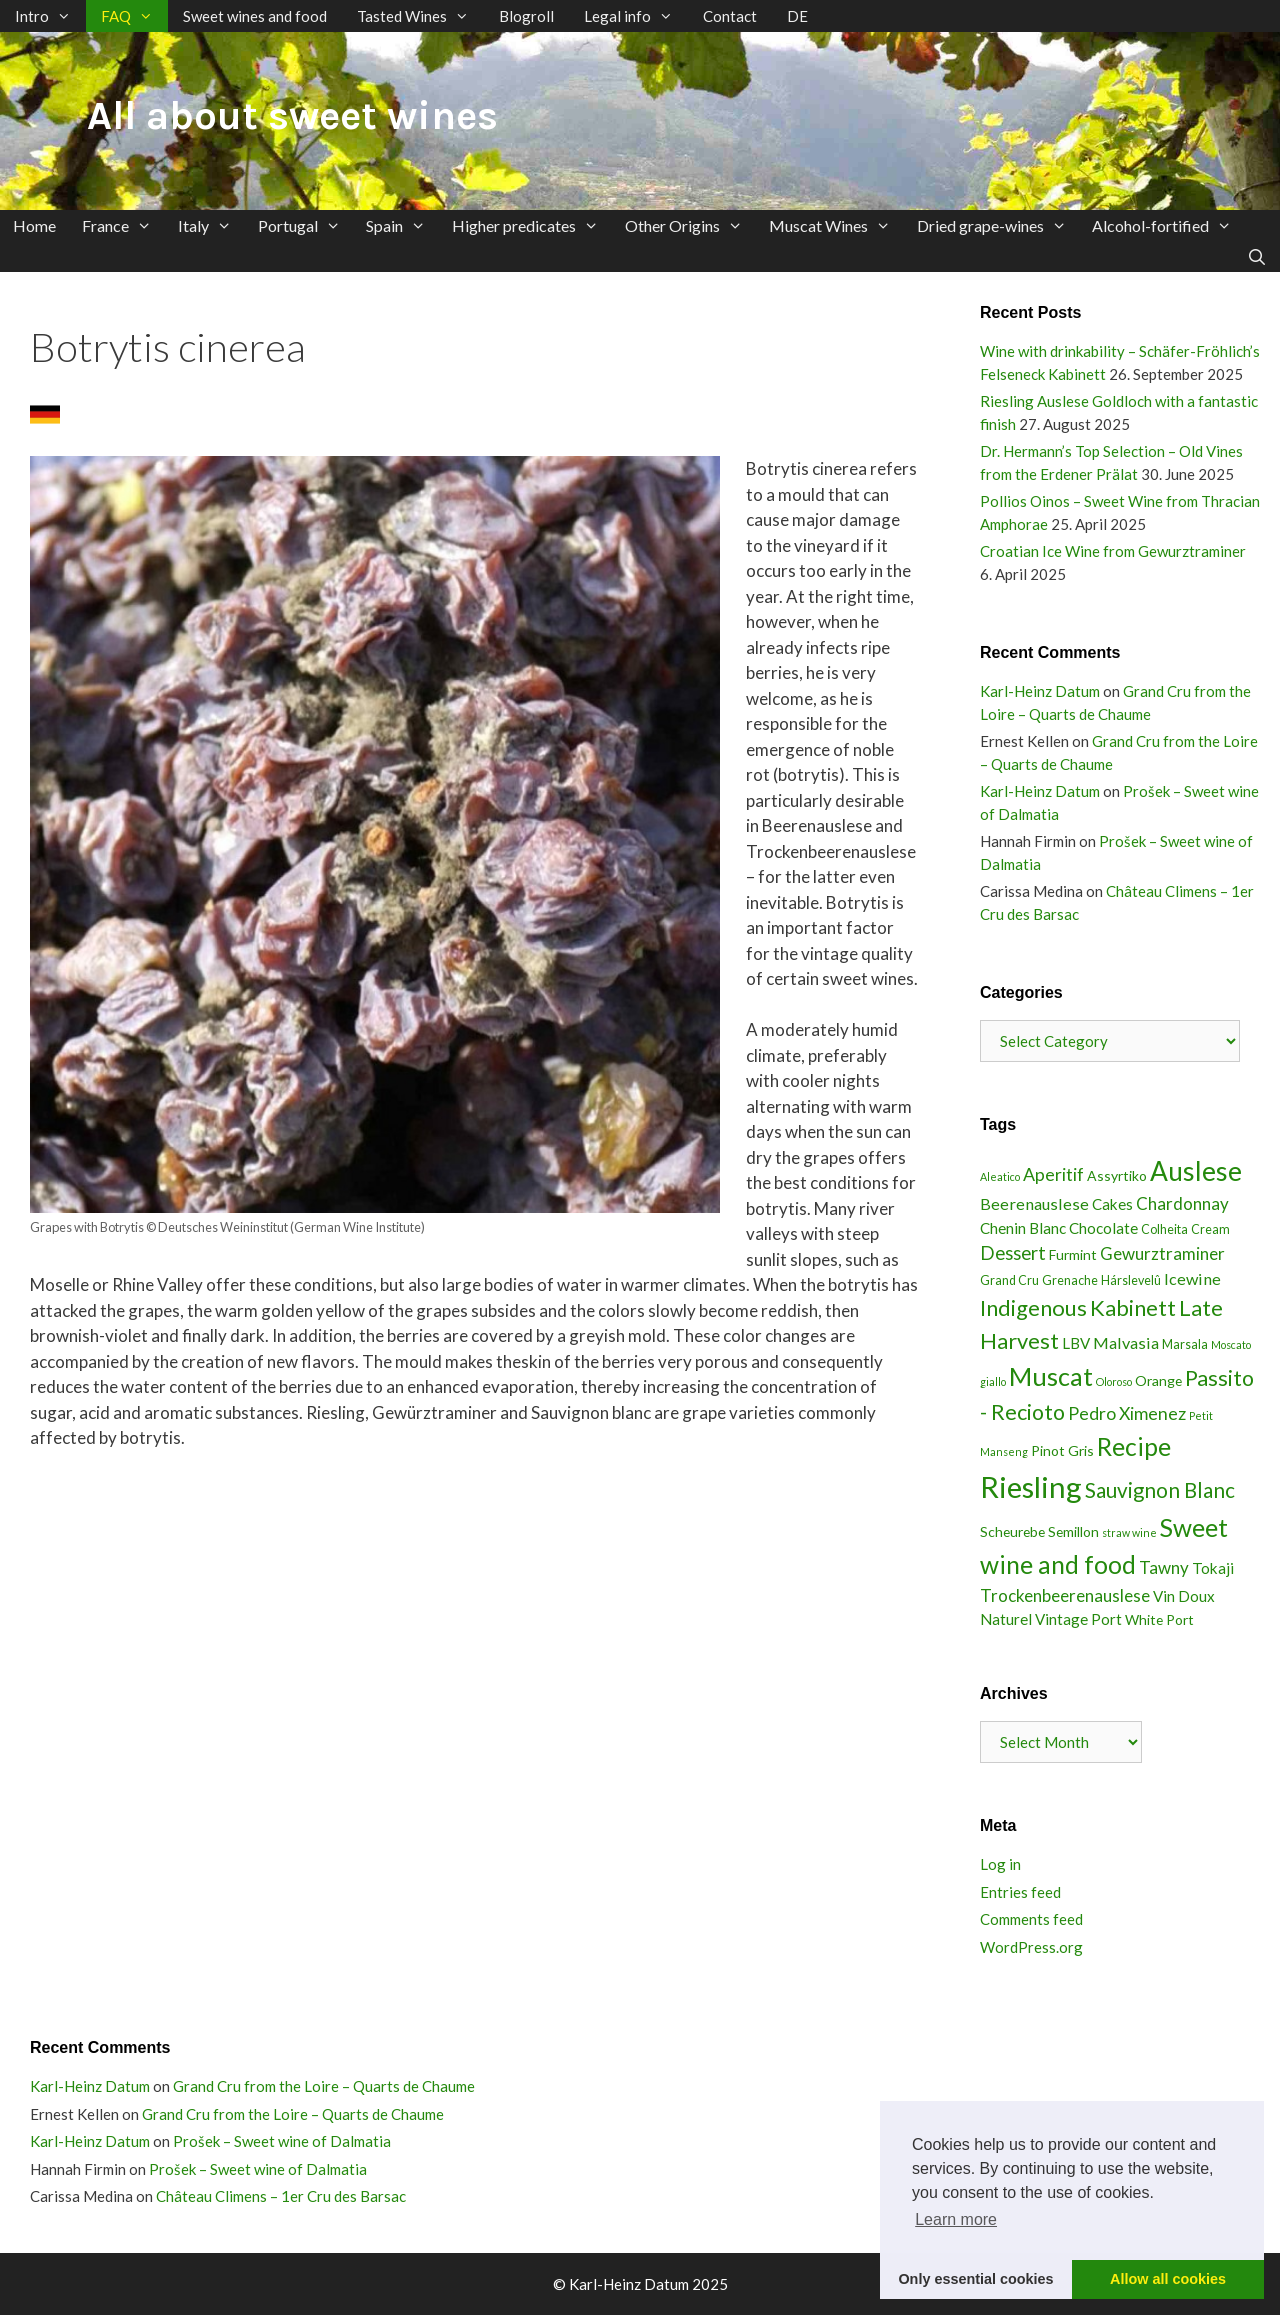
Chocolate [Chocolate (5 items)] (1103, 1228)
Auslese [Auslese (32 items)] (1196, 1171)
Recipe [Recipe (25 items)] (1134, 1446)
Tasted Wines (420, 16)
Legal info (636, 16)
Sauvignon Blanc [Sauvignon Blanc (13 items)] (1160, 1490)
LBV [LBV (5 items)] (1076, 1343)
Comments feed (1031, 1919)
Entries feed (1020, 1892)
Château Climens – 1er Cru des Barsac (281, 2196)
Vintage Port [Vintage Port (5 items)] (1078, 1619)
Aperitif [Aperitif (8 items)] (1053, 1174)
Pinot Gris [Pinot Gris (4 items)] (1062, 1450)
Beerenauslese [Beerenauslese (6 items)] (1034, 1203)
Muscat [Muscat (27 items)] (1051, 1376)
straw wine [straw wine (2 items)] (1129, 1532)
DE (797, 16)
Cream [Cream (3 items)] (1210, 1229)
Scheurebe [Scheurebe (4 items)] (1012, 1531)
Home (34, 225)
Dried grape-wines (998, 225)
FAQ (134, 16)
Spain (402, 225)
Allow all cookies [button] (1168, 2279)
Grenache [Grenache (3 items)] (1070, 1280)
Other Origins (690, 225)
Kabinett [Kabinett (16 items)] (1133, 1307)
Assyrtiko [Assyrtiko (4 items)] (1117, 1175)
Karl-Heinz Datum (1040, 691)
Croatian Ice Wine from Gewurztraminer (1113, 551)
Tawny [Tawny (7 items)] (1164, 1567)
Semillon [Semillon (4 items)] (1073, 1531)
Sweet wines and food (255, 16)
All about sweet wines (292, 115)
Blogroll (526, 16)
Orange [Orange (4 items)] (1158, 1380)
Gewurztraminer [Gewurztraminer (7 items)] (1162, 1253)
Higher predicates (532, 225)
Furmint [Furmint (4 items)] (1073, 1254)
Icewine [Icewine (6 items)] (1192, 1278)
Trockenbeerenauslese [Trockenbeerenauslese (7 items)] (1065, 1595)
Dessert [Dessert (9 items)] (1013, 1253)
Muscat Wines (836, 225)
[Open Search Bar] (1256, 256)
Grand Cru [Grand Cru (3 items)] (1009, 1280)
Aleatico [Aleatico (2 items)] (1000, 1176)
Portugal (306, 225)
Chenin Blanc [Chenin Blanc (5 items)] (1023, 1228)
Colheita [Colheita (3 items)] (1164, 1229)
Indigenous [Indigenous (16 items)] (1033, 1307)
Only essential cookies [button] (975, 2279)
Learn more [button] (956, 2219)
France (123, 225)
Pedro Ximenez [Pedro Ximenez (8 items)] (1127, 1413)
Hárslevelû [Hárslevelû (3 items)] (1131, 1280)
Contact (730, 16)
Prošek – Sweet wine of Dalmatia (282, 2141)
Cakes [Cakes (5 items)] (1112, 1204)
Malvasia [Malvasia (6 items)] (1126, 1342)
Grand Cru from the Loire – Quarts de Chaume (324, 2086)
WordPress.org (1031, 1947)
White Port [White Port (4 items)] (1159, 1619)
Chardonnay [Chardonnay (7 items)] (1182, 1203)
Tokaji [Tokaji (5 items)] (1213, 1568)
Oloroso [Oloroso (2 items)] (1114, 1381)
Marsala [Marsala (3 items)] (1185, 1344)
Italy (211, 225)
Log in (1000, 1864)
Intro (50, 16)
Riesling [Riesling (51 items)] (1031, 1486)
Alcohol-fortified (1168, 225)
